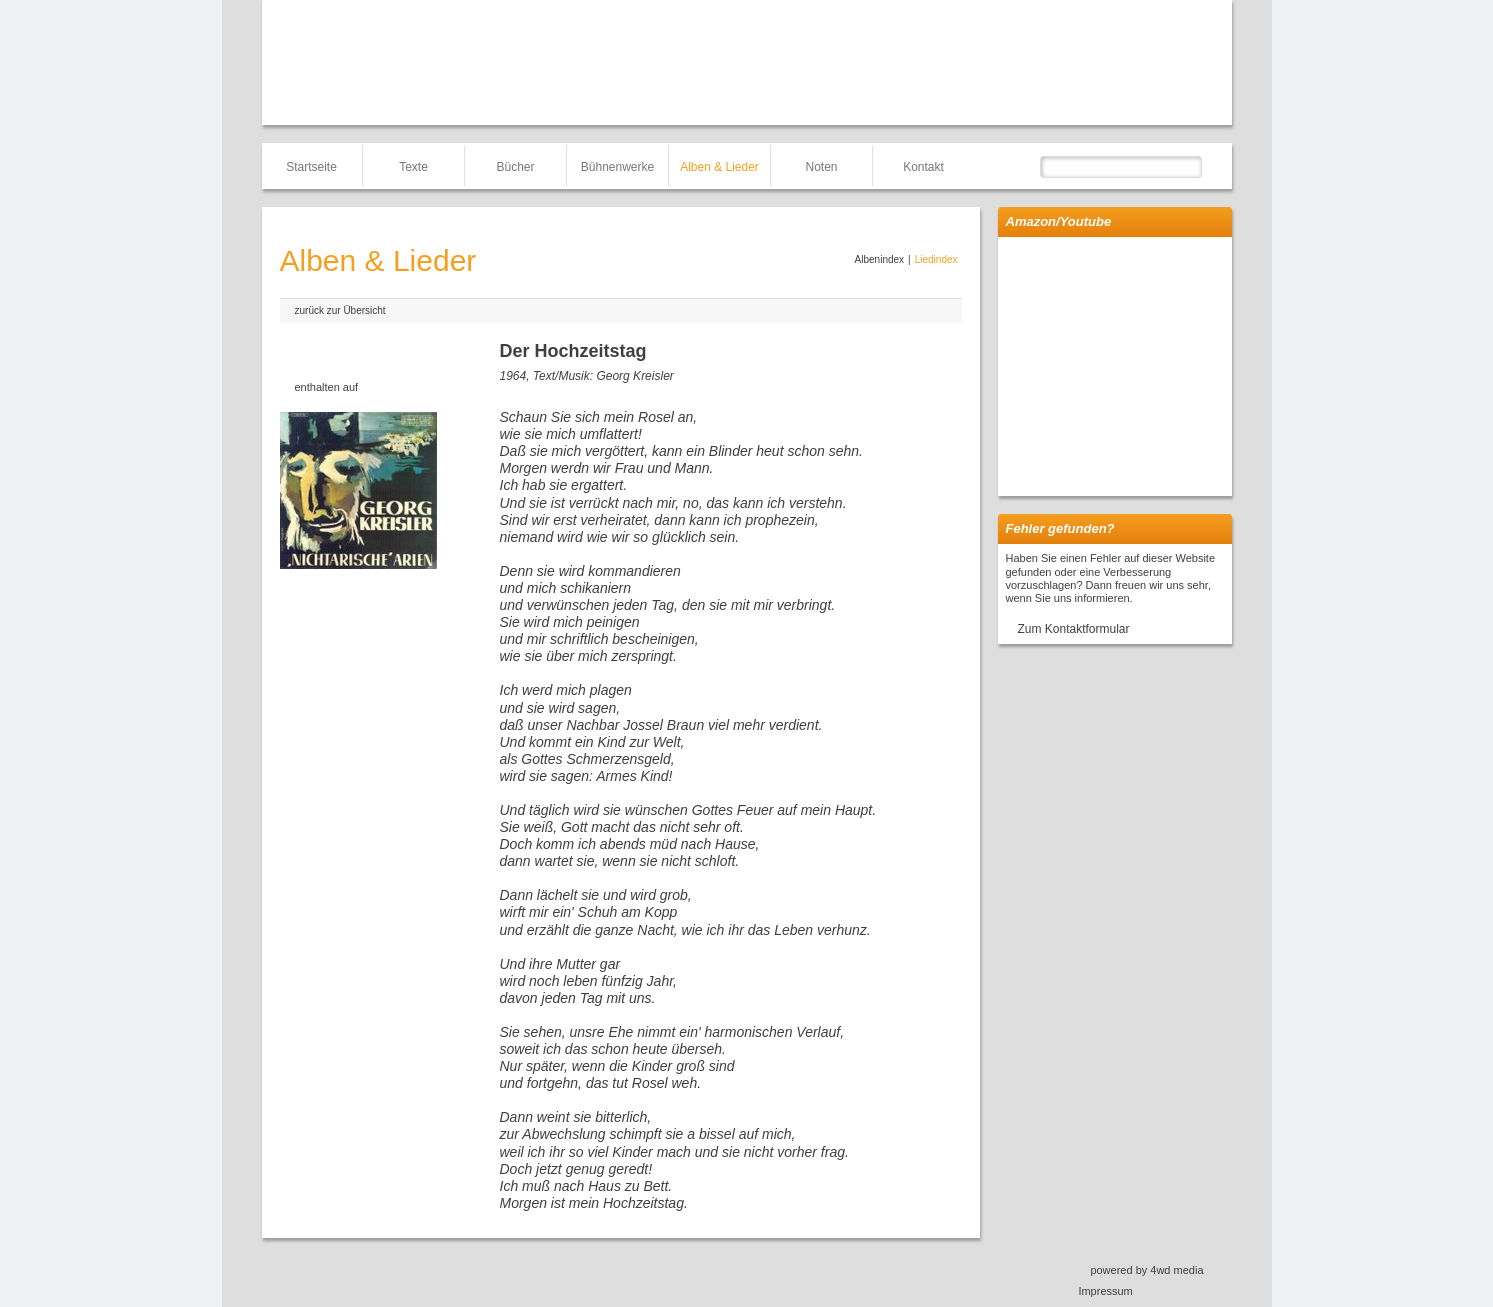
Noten (821, 167)
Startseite (311, 167)
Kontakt (923, 167)
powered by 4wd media (1146, 1270)
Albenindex (879, 259)
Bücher (515, 167)
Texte (413, 167)
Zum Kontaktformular (1074, 629)
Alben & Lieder (719, 167)
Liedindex (936, 259)
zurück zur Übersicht (340, 310)
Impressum (1105, 1291)
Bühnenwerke (617, 167)
